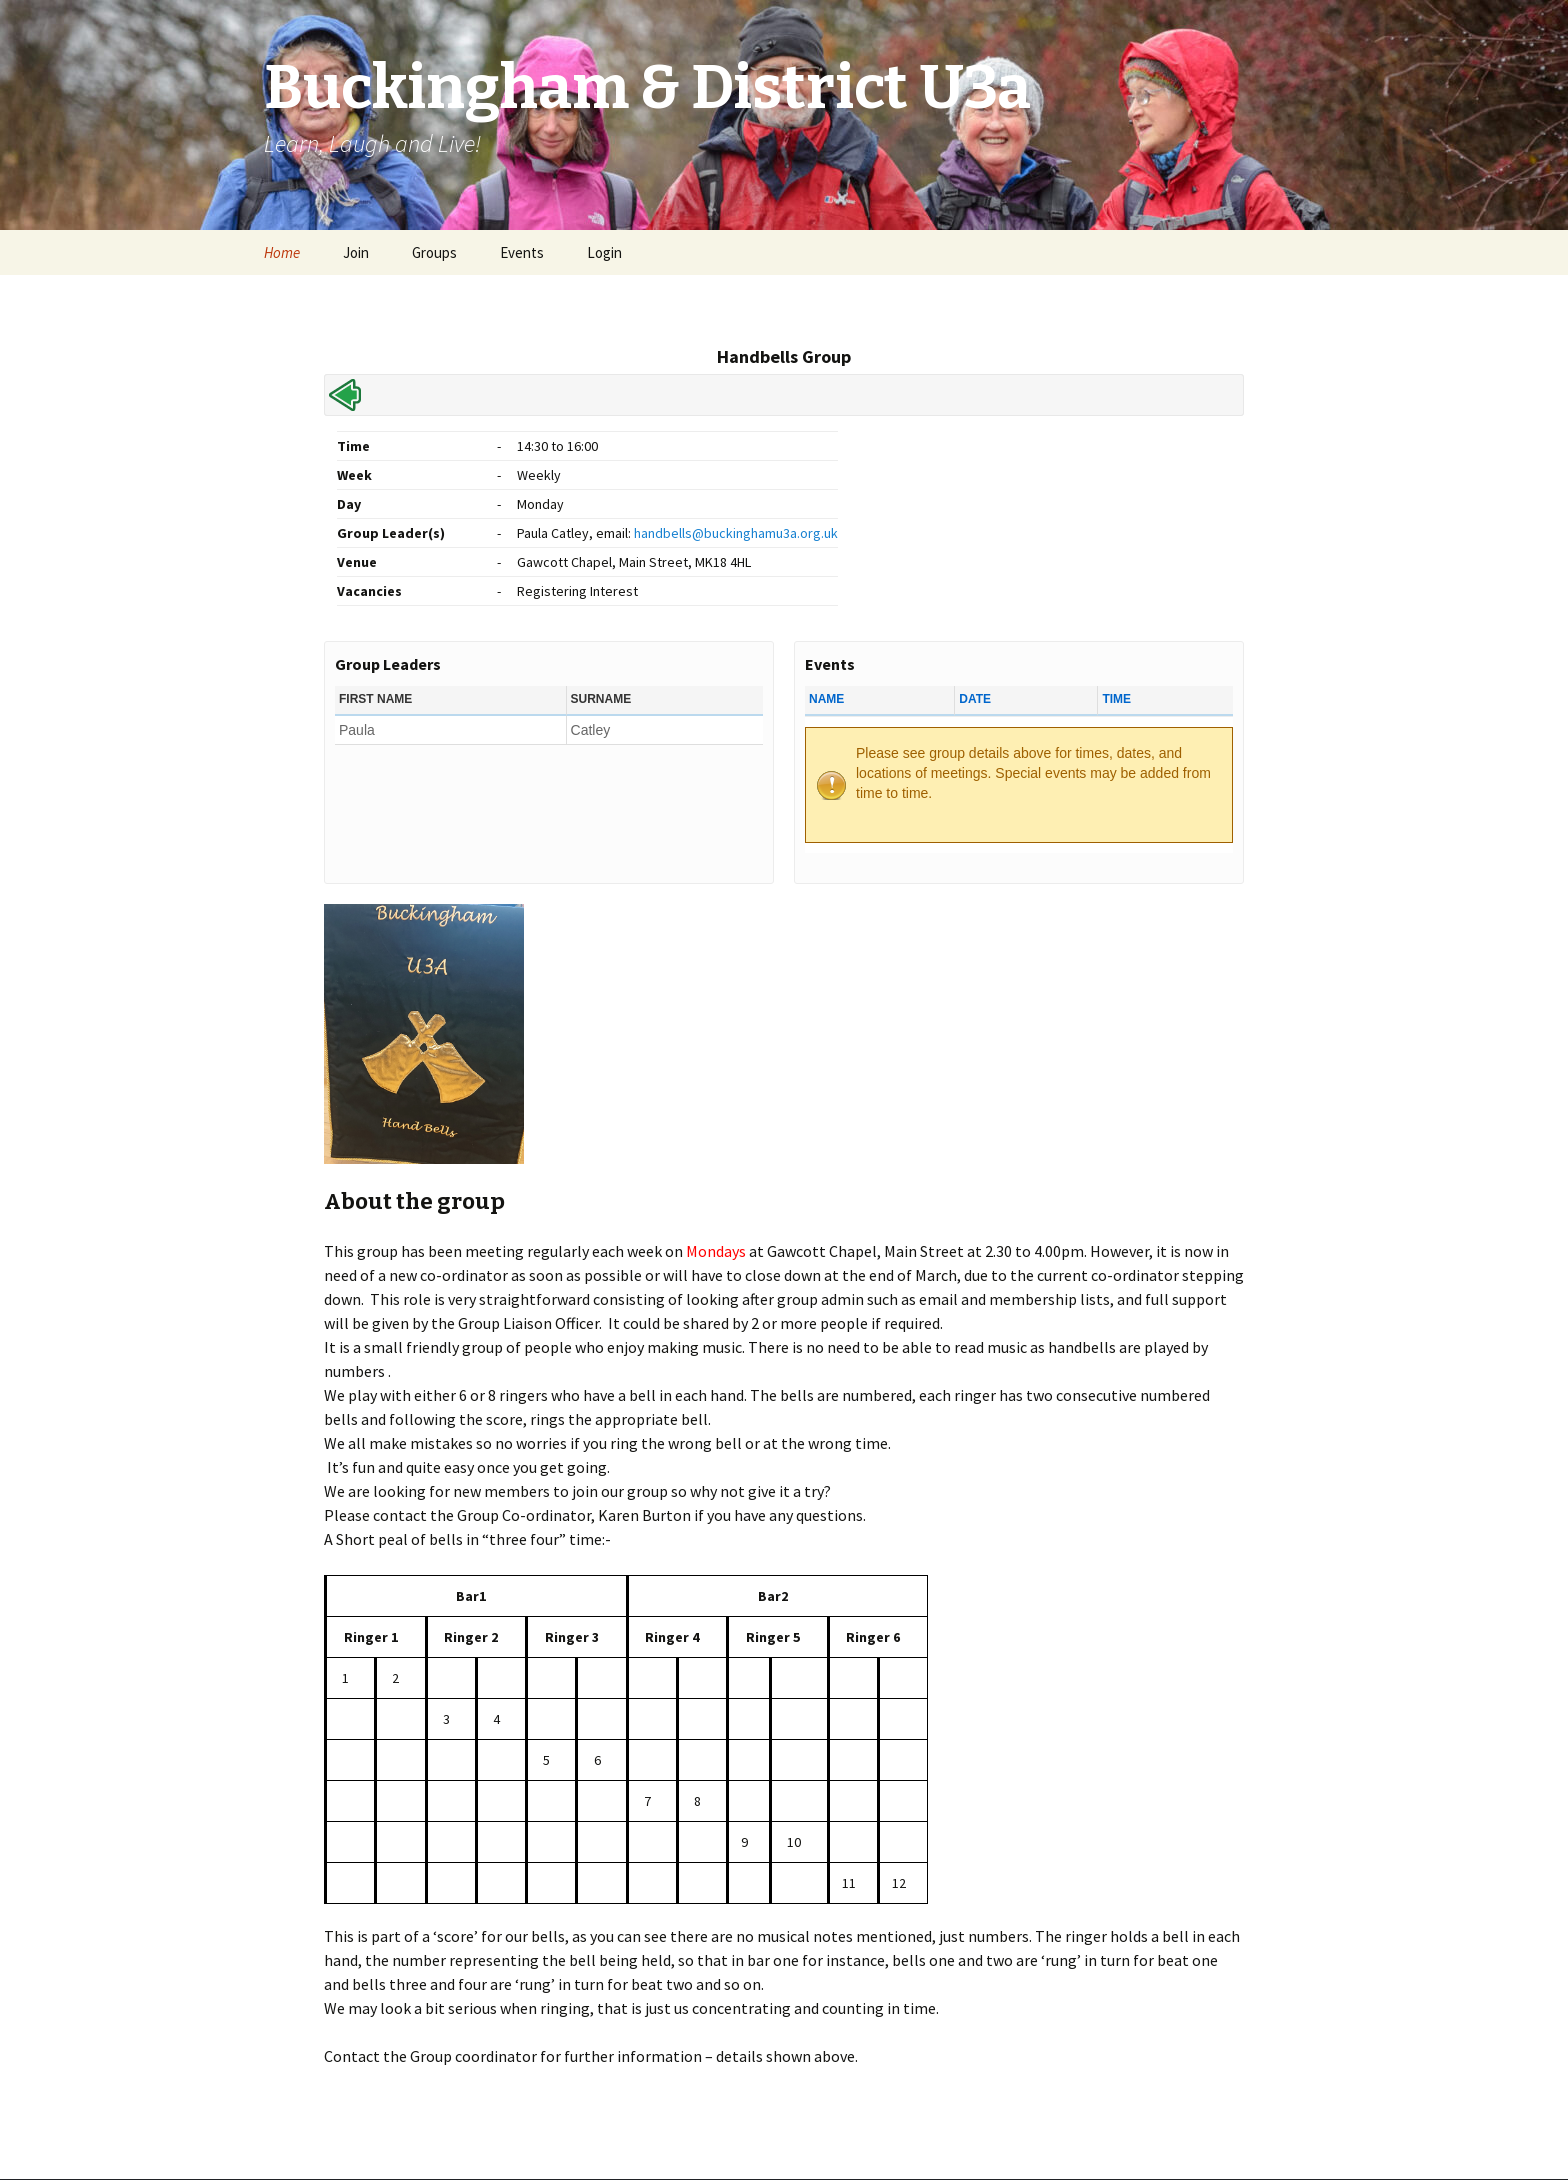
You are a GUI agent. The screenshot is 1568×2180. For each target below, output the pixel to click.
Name (826, 699)
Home (282, 252)
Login (604, 252)
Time (1116, 699)
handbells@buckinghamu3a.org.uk (736, 533)
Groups (434, 252)
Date (975, 699)
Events (522, 252)
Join (356, 252)
